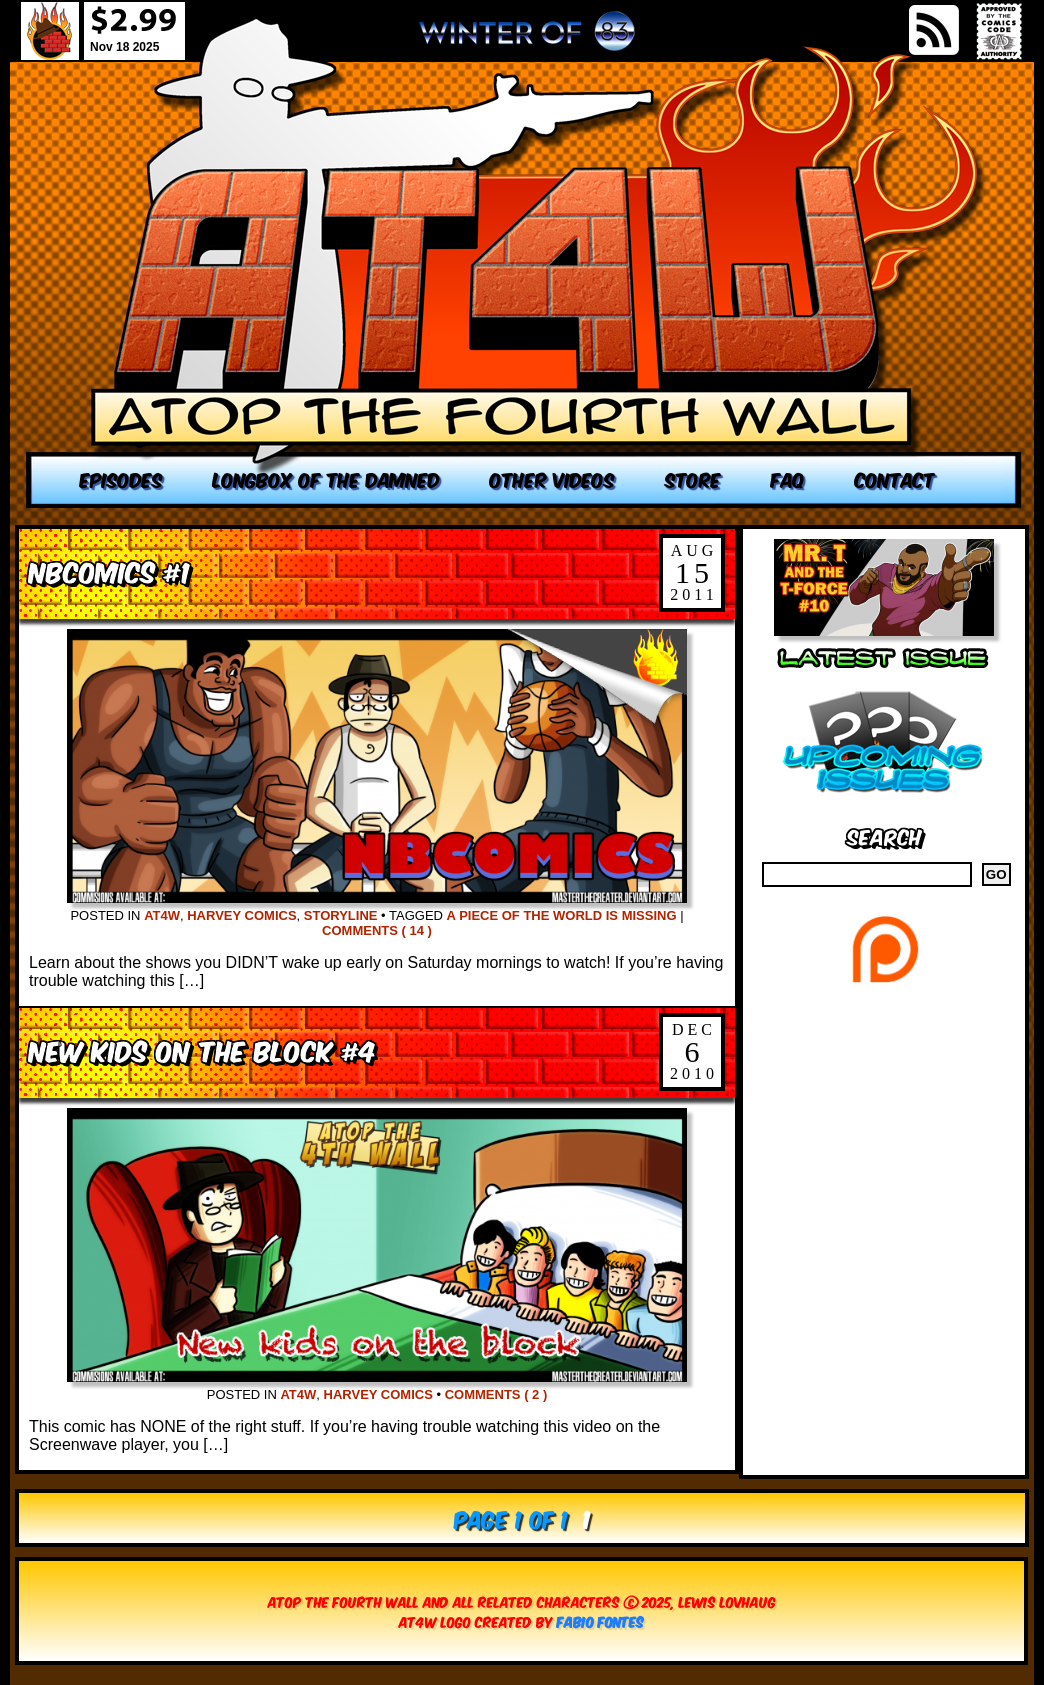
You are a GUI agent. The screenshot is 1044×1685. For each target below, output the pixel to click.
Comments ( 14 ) (377, 930)
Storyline (341, 915)
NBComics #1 (109, 570)
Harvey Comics (241, 915)
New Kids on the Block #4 (202, 1049)
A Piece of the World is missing (562, 915)
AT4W (162, 915)
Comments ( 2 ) (496, 1394)
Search (884, 835)
